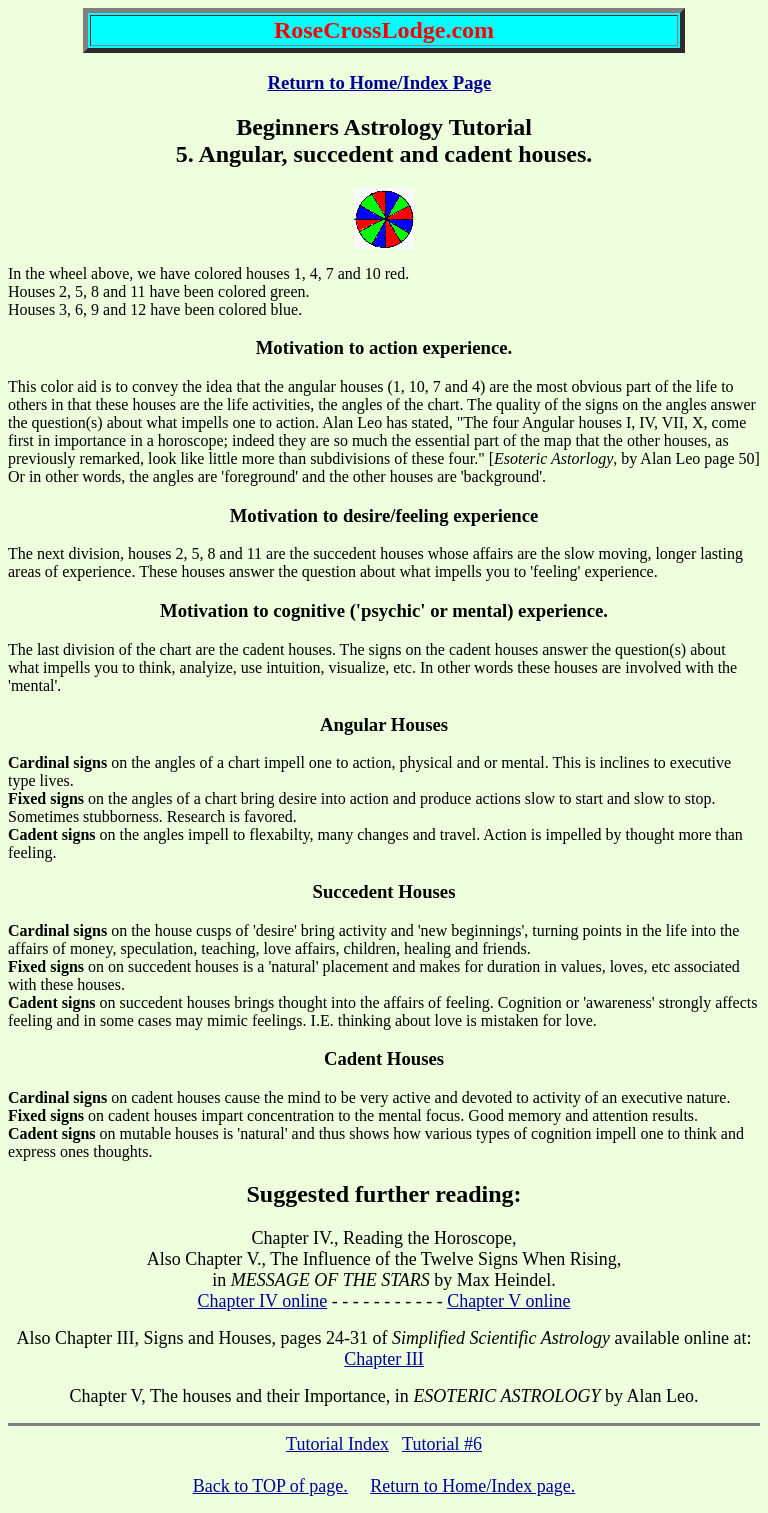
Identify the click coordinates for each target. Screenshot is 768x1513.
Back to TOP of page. (270, 1486)
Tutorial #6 (442, 1444)
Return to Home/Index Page (379, 82)
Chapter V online (508, 1301)
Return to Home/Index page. (472, 1486)
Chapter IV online (263, 1301)
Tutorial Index (337, 1444)
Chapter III (383, 1359)
